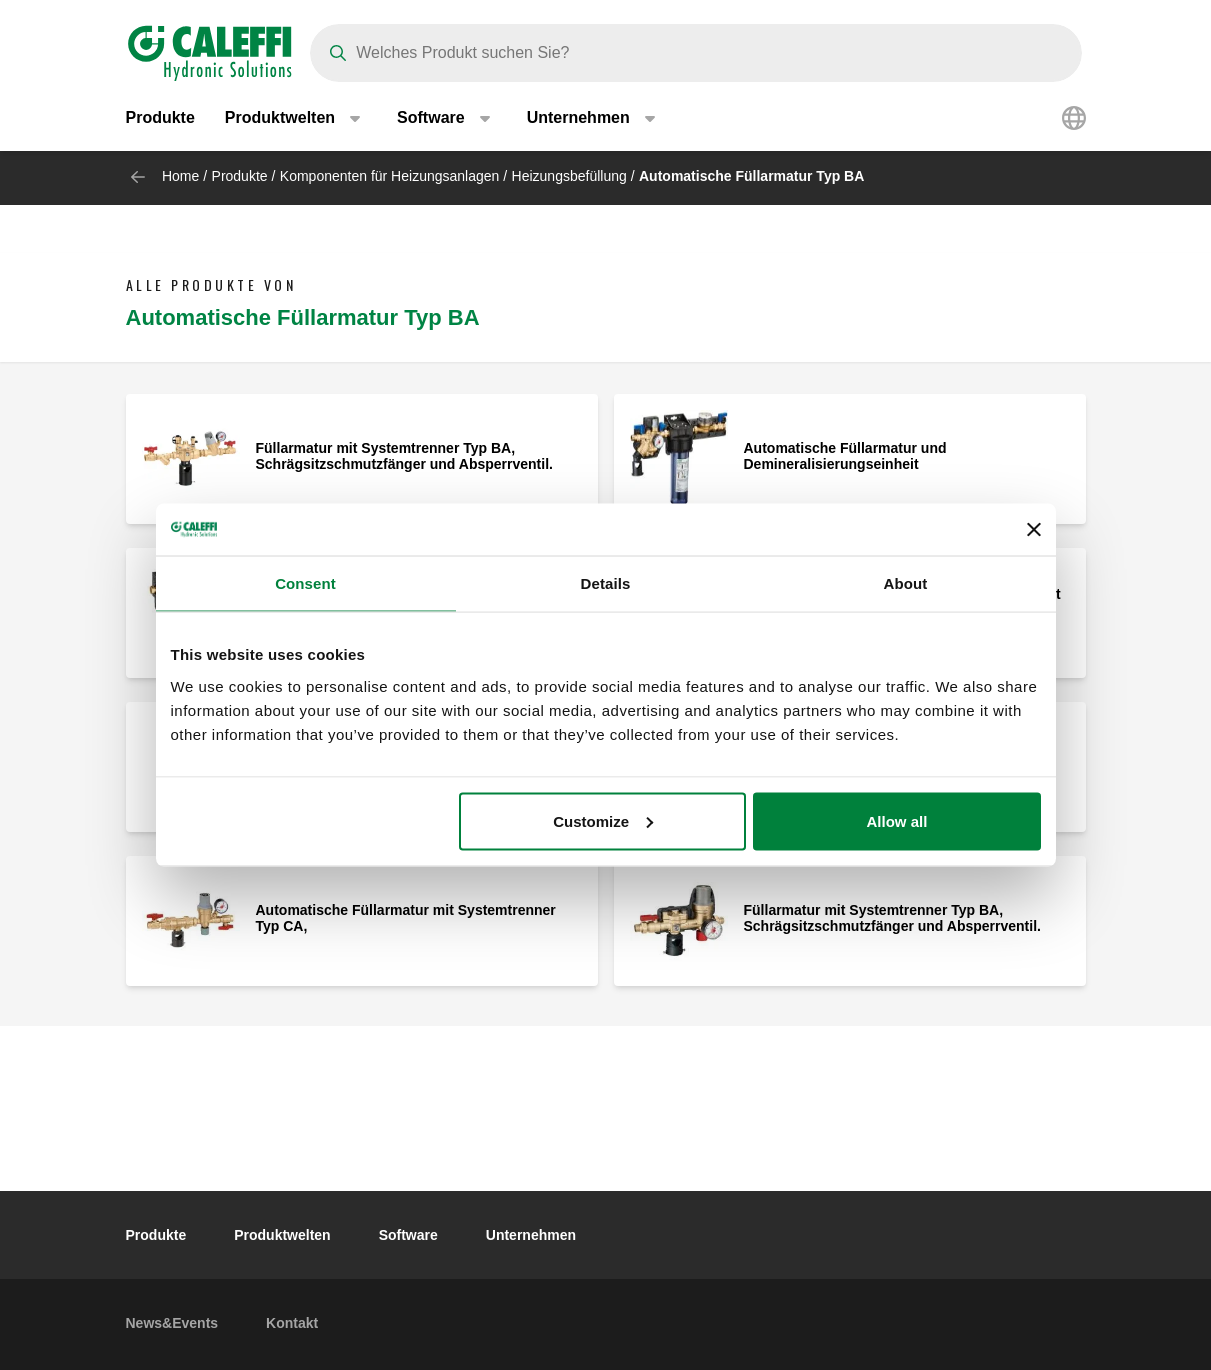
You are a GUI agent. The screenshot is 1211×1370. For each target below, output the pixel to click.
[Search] (696, 53)
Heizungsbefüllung (569, 176)
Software (408, 1235)
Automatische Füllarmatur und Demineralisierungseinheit (845, 456)
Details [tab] (606, 583)
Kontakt (292, 1323)
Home (180, 176)
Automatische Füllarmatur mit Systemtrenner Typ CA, (406, 918)
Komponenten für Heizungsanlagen (390, 176)
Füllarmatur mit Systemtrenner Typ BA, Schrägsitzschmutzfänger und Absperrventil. (404, 456)
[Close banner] (1034, 530)
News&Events (172, 1323)
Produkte (160, 119)
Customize (603, 820)
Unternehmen (531, 1235)
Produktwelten (282, 1235)
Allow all (897, 820)
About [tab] (906, 583)
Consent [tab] (305, 583)
